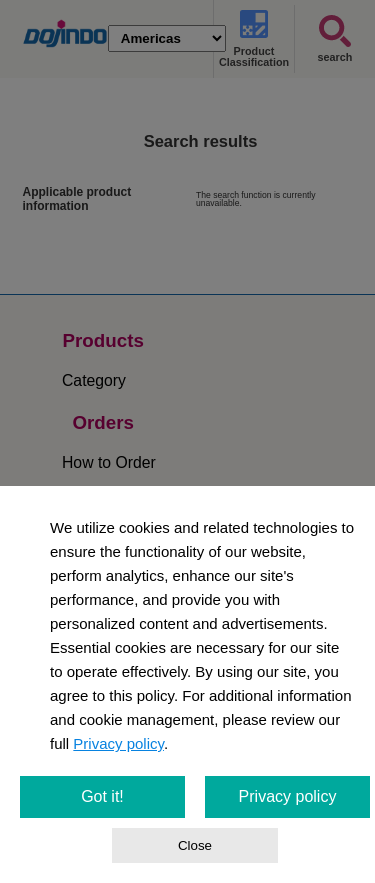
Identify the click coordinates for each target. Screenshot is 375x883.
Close (195, 845)
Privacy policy (118, 743)
